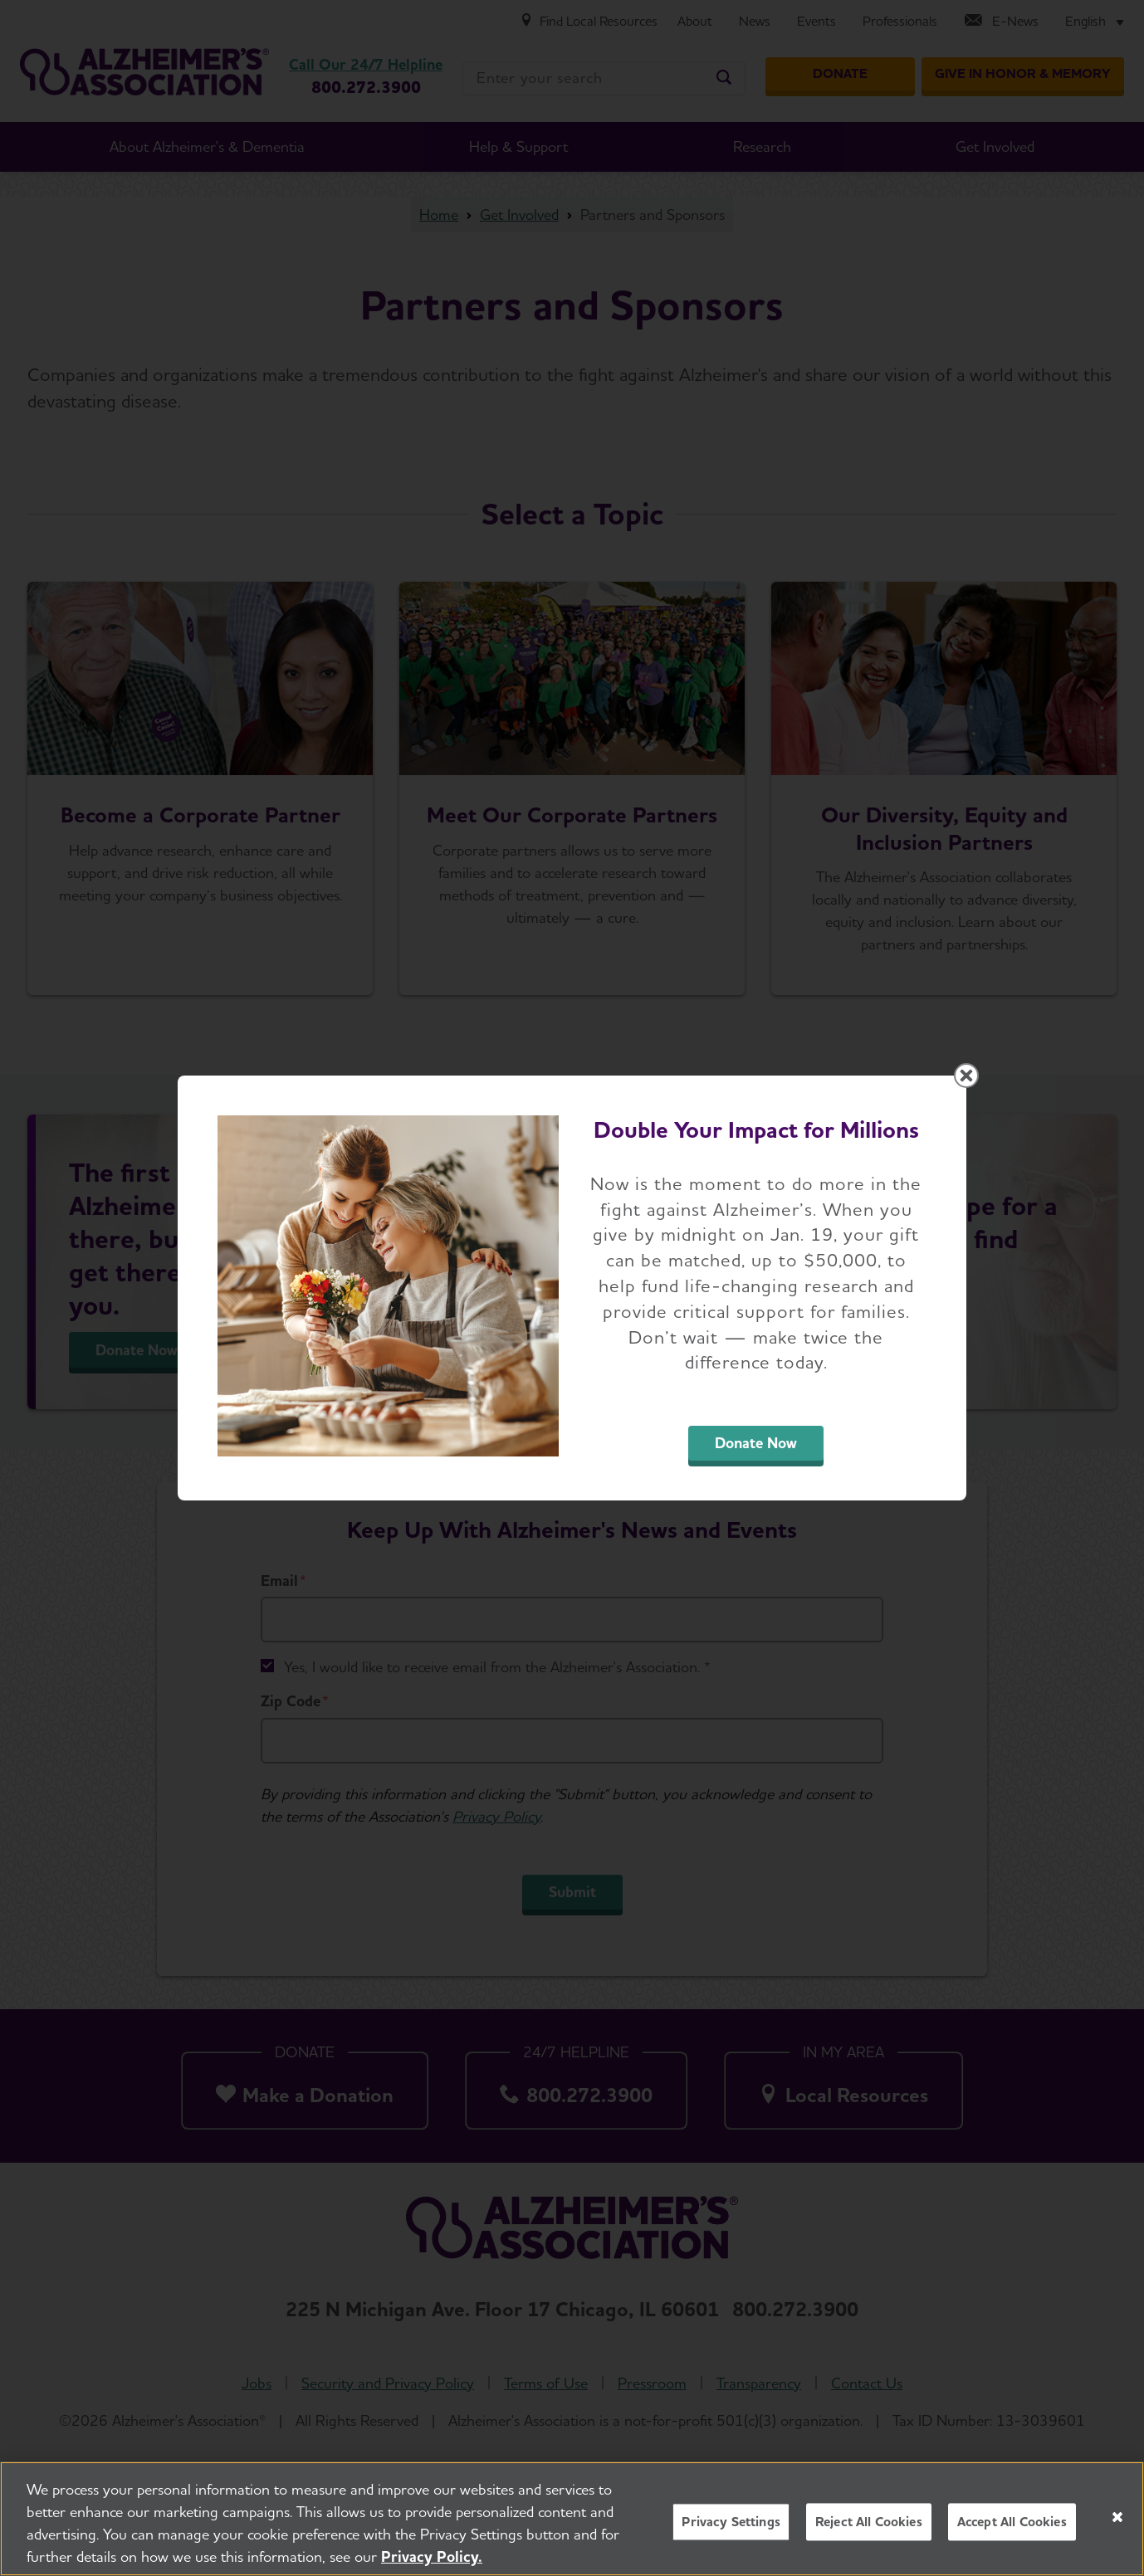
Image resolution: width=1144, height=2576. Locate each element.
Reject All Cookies (868, 2522)
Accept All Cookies (1012, 2522)
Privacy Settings (731, 2522)
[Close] (1117, 2517)
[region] (572, 2518)
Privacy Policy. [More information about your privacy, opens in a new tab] (431, 2556)
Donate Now (756, 1442)
